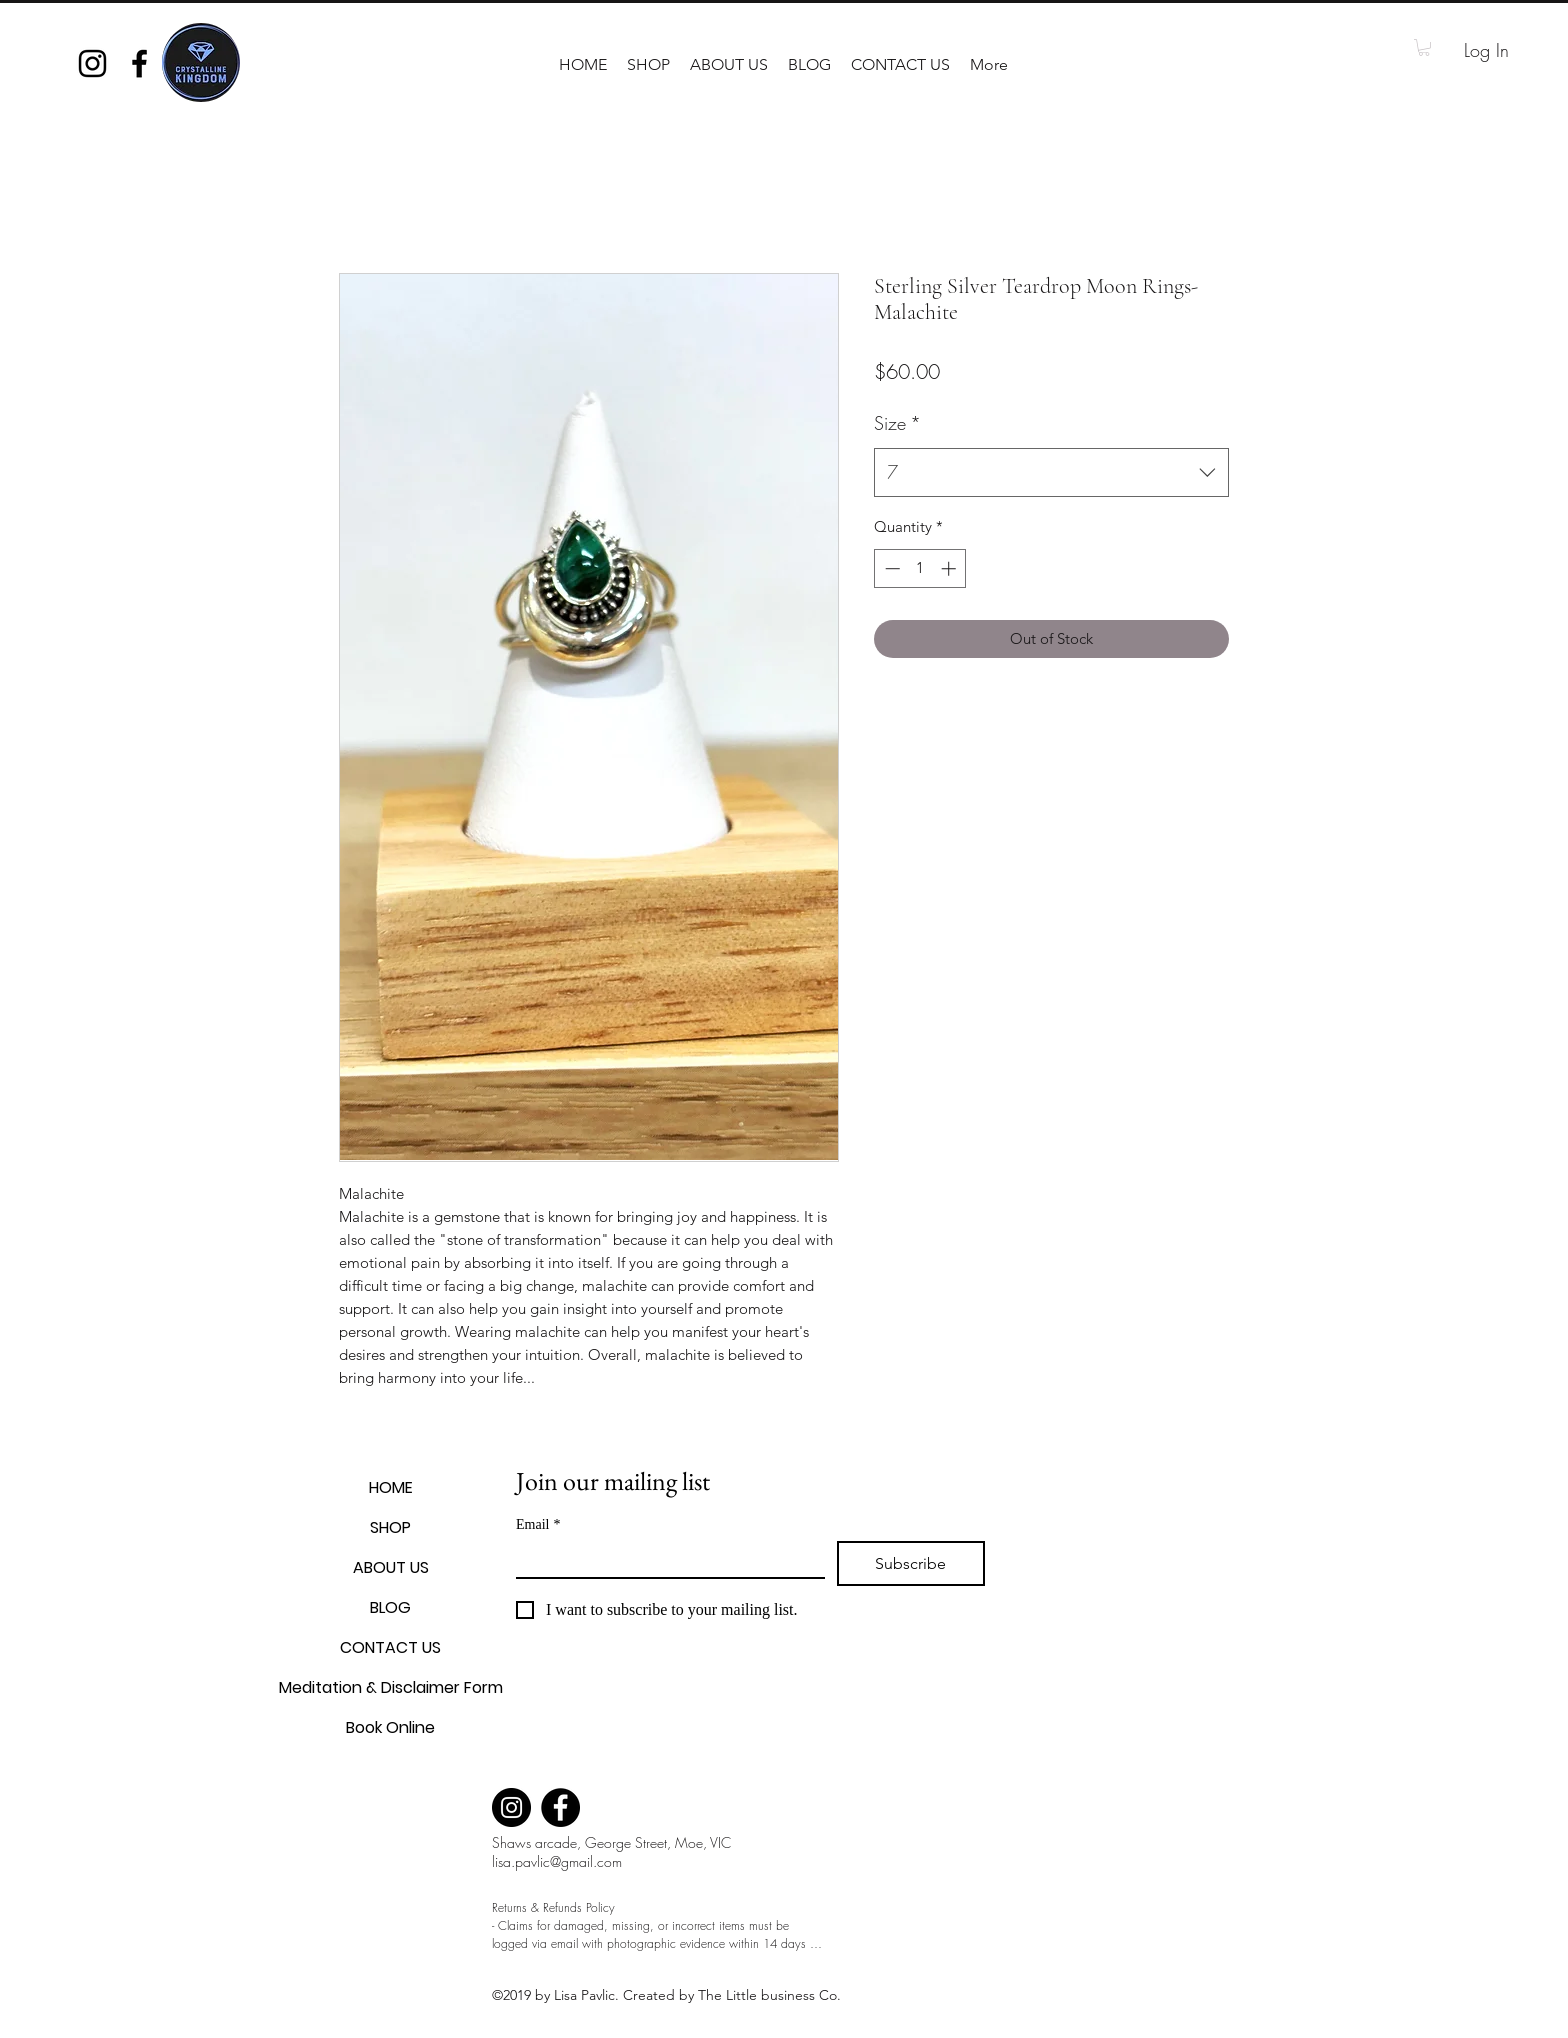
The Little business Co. (771, 1995)
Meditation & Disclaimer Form (390, 1687)
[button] (648, 65)
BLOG (390, 1607)
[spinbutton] (920, 568)
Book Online (390, 1727)
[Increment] (950, 568)
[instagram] (92, 63)
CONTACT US (390, 1647)
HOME (391, 1487)
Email (538, 1524)
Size (897, 423)
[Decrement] (890, 568)
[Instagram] (511, 1807)
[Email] (664, 1559)
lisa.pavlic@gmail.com (557, 1861)
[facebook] (139, 63)
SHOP (390, 1527)
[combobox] (1051, 473)
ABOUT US (391, 1567)
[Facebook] (560, 1807)
